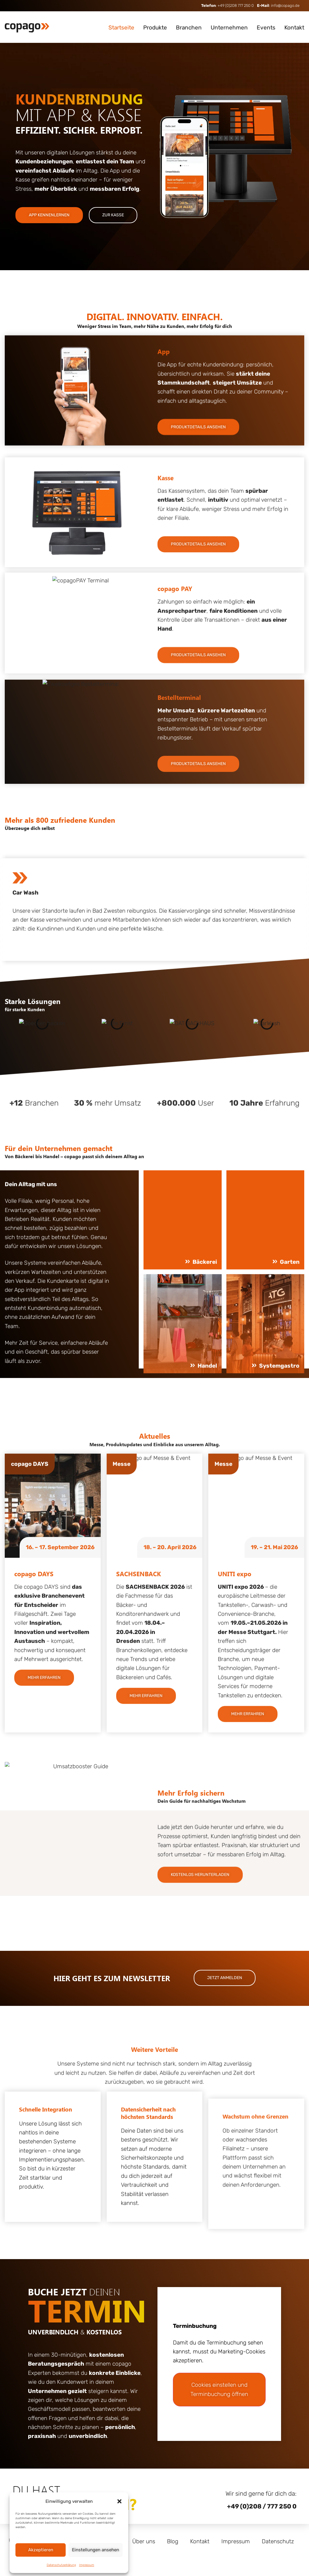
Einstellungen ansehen (95, 2549)
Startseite (121, 27)
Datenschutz (278, 2541)
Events (266, 27)
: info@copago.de (278, 5)
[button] (119, 2501)
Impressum (86, 2565)
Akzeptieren (40, 2549)
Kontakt (294, 27)
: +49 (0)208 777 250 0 (227, 5)
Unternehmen (229, 27)
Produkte (155, 27)
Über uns (143, 2541)
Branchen (189, 27)
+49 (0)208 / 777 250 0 (262, 2506)
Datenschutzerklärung (61, 2565)
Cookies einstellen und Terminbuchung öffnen (219, 2389)
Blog (172, 2541)
